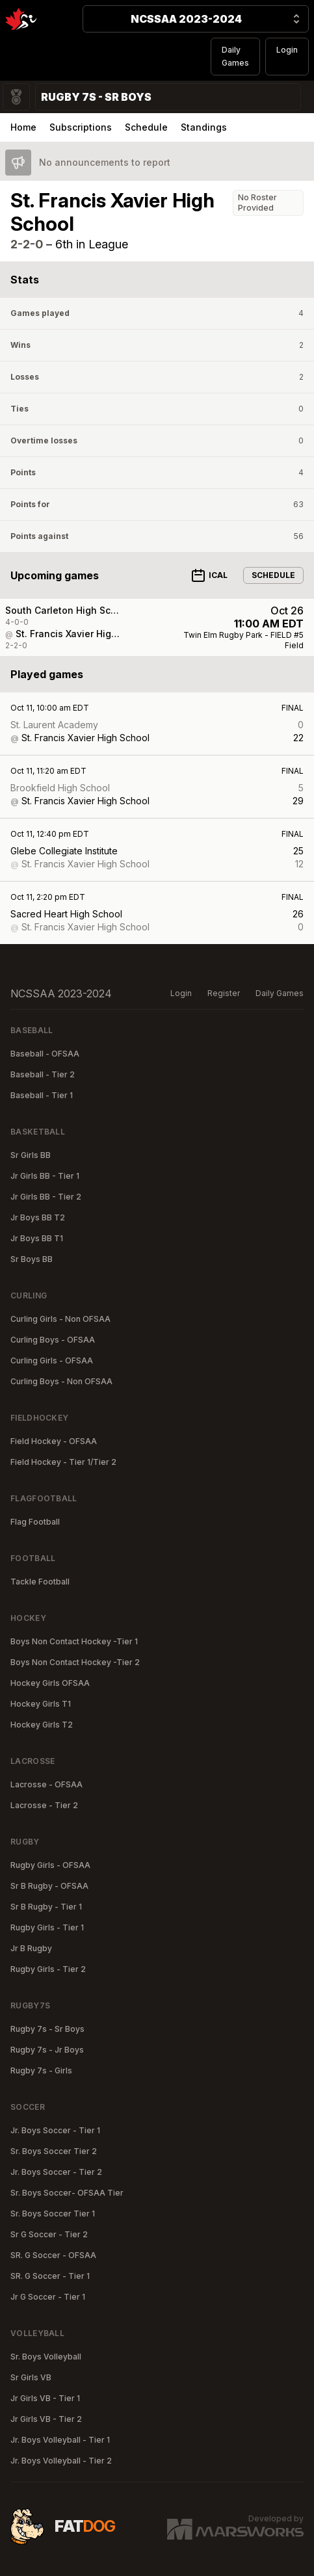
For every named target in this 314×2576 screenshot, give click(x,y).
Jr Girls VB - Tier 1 (45, 2398)
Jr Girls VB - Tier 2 (46, 2419)
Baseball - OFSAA (44, 1053)
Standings (204, 127)
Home (23, 127)
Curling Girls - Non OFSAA (60, 1319)
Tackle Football (40, 1581)
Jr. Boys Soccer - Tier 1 (55, 2130)
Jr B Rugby (31, 1948)
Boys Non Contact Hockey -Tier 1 (74, 1641)
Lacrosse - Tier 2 (44, 1805)
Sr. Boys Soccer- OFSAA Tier (67, 2193)
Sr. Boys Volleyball (45, 2356)
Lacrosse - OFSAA (46, 1784)
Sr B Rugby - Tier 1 (46, 1907)
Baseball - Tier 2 (42, 1074)
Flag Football (35, 1522)
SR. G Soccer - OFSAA (53, 2255)
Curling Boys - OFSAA (52, 1340)
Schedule (146, 127)
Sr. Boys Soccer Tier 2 (53, 2151)
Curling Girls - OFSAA (51, 1360)
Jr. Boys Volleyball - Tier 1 (60, 2440)
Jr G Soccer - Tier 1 (47, 2297)
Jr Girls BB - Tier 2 (45, 1197)
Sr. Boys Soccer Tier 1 (52, 2213)
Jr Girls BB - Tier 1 (44, 1176)
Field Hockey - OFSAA (53, 1441)
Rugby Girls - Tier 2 (48, 1969)
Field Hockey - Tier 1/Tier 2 (63, 1462)
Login (287, 50)
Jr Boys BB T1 (36, 1238)
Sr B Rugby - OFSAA (49, 1886)
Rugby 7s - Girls (41, 2070)
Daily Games (235, 56)
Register (223, 993)
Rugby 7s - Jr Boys (47, 2050)
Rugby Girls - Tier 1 (47, 1927)
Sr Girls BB (30, 1155)
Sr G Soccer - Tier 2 (49, 2234)
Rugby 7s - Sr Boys (47, 2029)
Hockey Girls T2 (41, 1724)
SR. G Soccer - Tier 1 (50, 2276)
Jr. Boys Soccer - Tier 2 (56, 2172)
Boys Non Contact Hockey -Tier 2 (75, 1662)
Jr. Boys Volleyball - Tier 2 (61, 2460)
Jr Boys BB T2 (37, 1217)
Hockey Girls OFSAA (50, 1683)
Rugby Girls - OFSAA (50, 1865)
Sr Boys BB (31, 1259)
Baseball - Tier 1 (41, 1095)
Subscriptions (80, 127)
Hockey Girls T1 (40, 1704)
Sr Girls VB (30, 2377)
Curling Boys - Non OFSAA (61, 1381)
